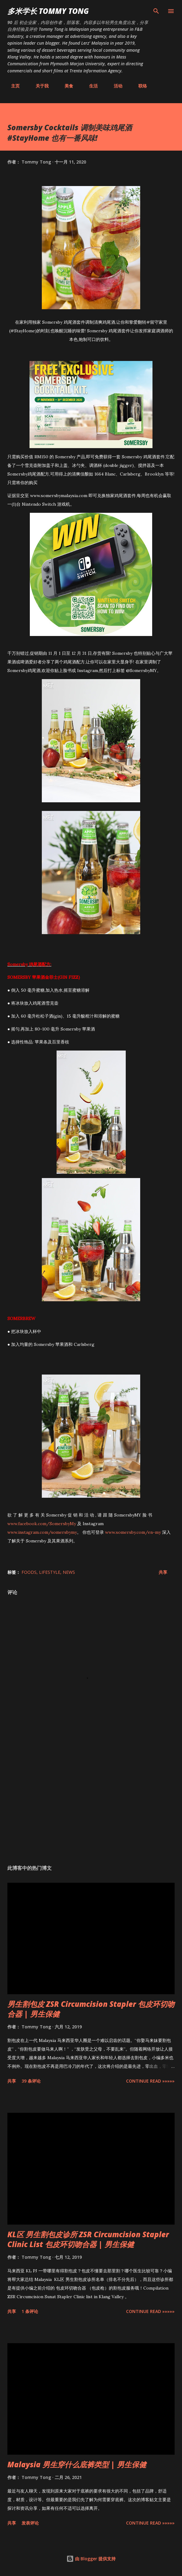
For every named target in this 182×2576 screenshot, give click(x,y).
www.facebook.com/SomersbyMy (42, 1523)
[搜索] (156, 11)
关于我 (38, 86)
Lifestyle (49, 1572)
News (69, 1572)
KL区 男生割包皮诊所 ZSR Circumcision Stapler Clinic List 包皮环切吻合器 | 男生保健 (88, 2239)
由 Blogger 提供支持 (91, 2559)
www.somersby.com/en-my (133, 1532)
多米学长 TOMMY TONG (48, 11)
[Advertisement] (91, 1802)
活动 (114, 86)
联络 (139, 86)
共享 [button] (163, 1572)
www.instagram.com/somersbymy (42, 1532)
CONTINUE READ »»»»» (150, 2081)
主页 (11, 86)
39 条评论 (31, 2081)
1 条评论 (30, 2311)
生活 (89, 86)
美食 (65, 86)
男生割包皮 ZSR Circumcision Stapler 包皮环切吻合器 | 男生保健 (91, 2009)
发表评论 (30, 2523)
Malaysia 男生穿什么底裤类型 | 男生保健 (76, 2464)
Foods (29, 1572)
